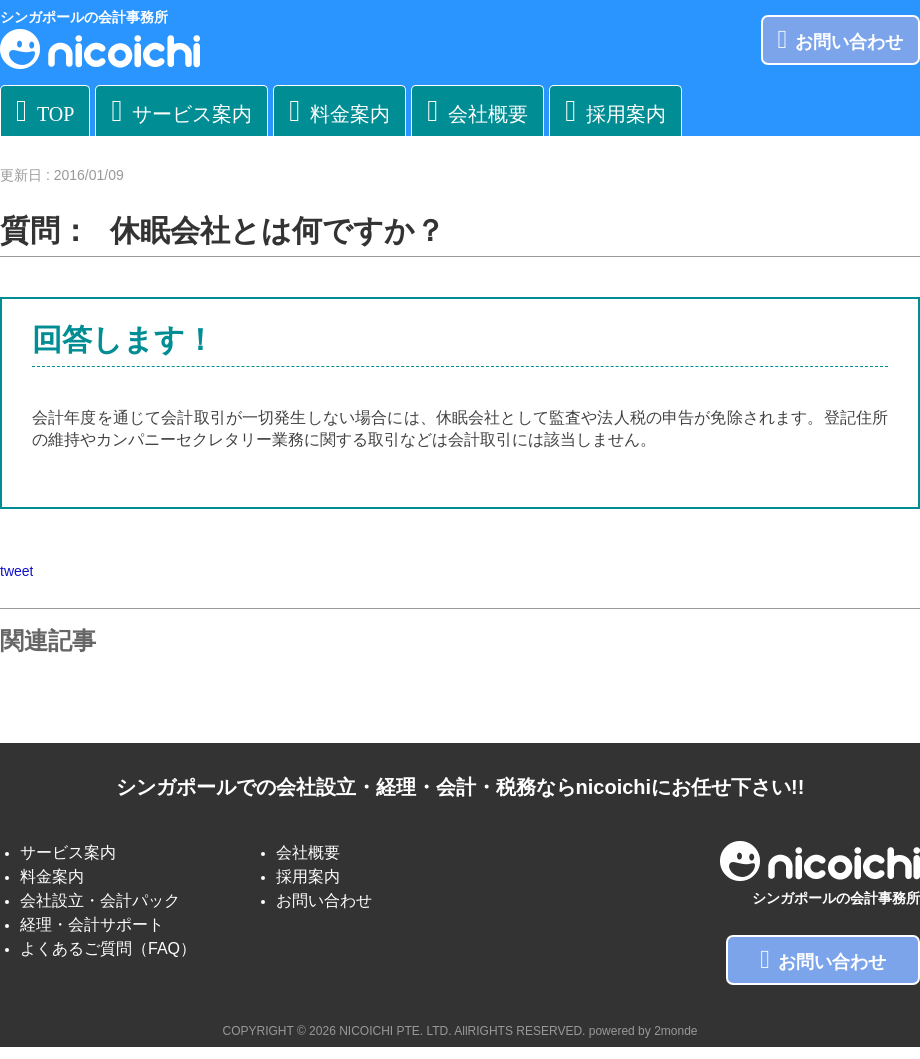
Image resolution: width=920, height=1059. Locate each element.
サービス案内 (181, 110)
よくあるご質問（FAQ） (108, 948)
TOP (45, 110)
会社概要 (477, 110)
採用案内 (615, 110)
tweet (16, 571)
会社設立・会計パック (100, 900)
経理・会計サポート (92, 924)
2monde (675, 1031)
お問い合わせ (841, 39)
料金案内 (339, 110)
